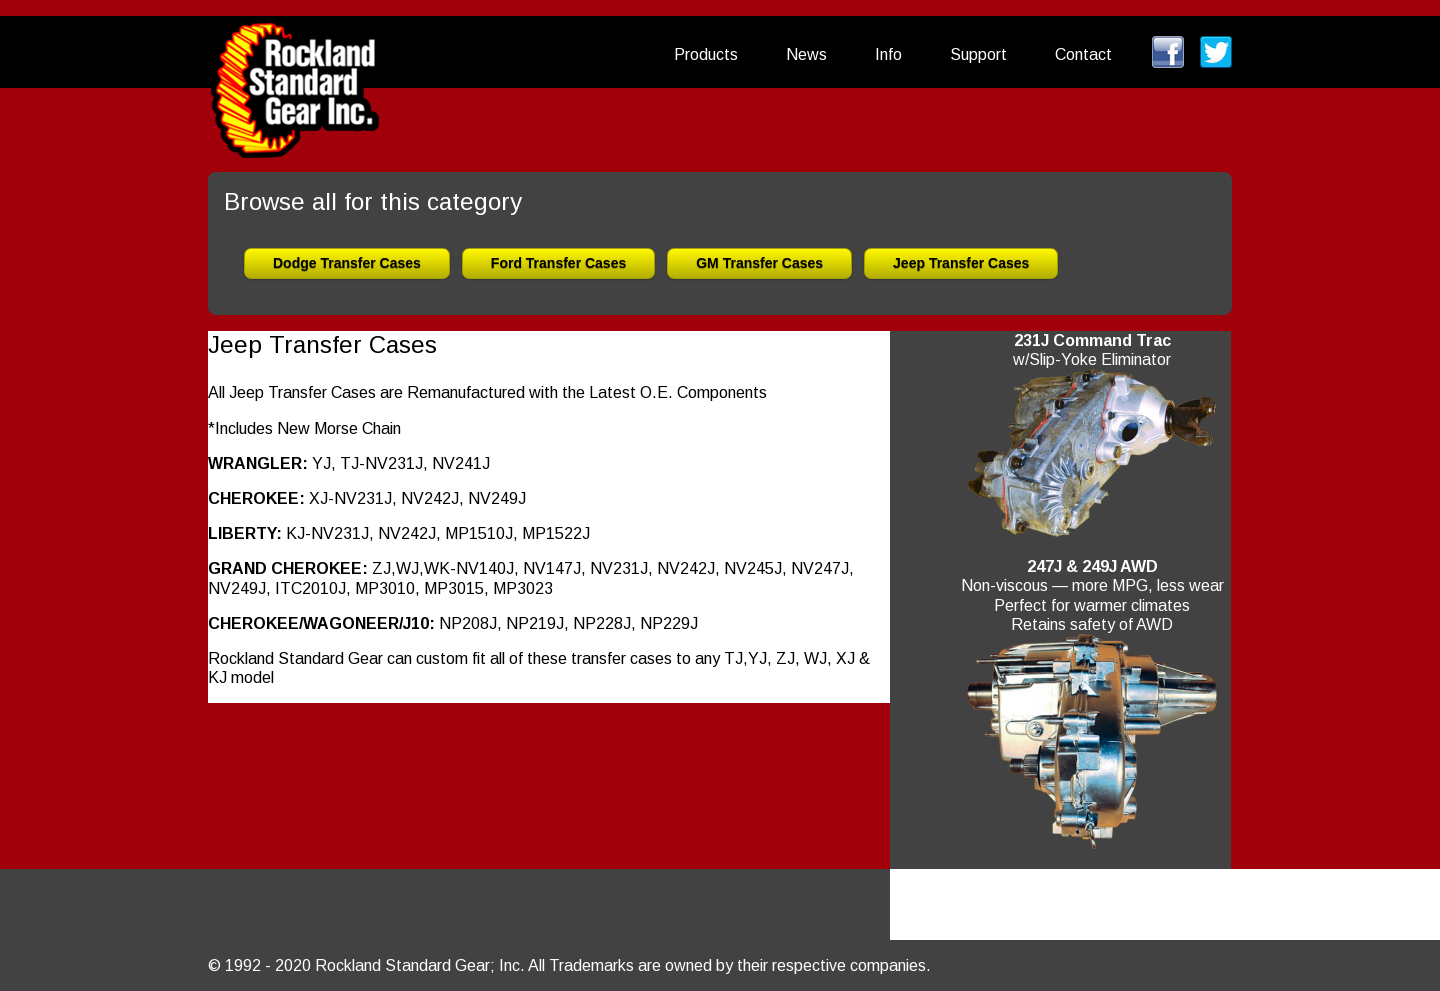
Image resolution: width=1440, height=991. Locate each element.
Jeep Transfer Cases (961, 263)
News (806, 54)
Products (706, 54)
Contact (1083, 54)
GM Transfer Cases (759, 263)
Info (888, 54)
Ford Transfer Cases (558, 263)
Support (978, 54)
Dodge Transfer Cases (347, 263)
